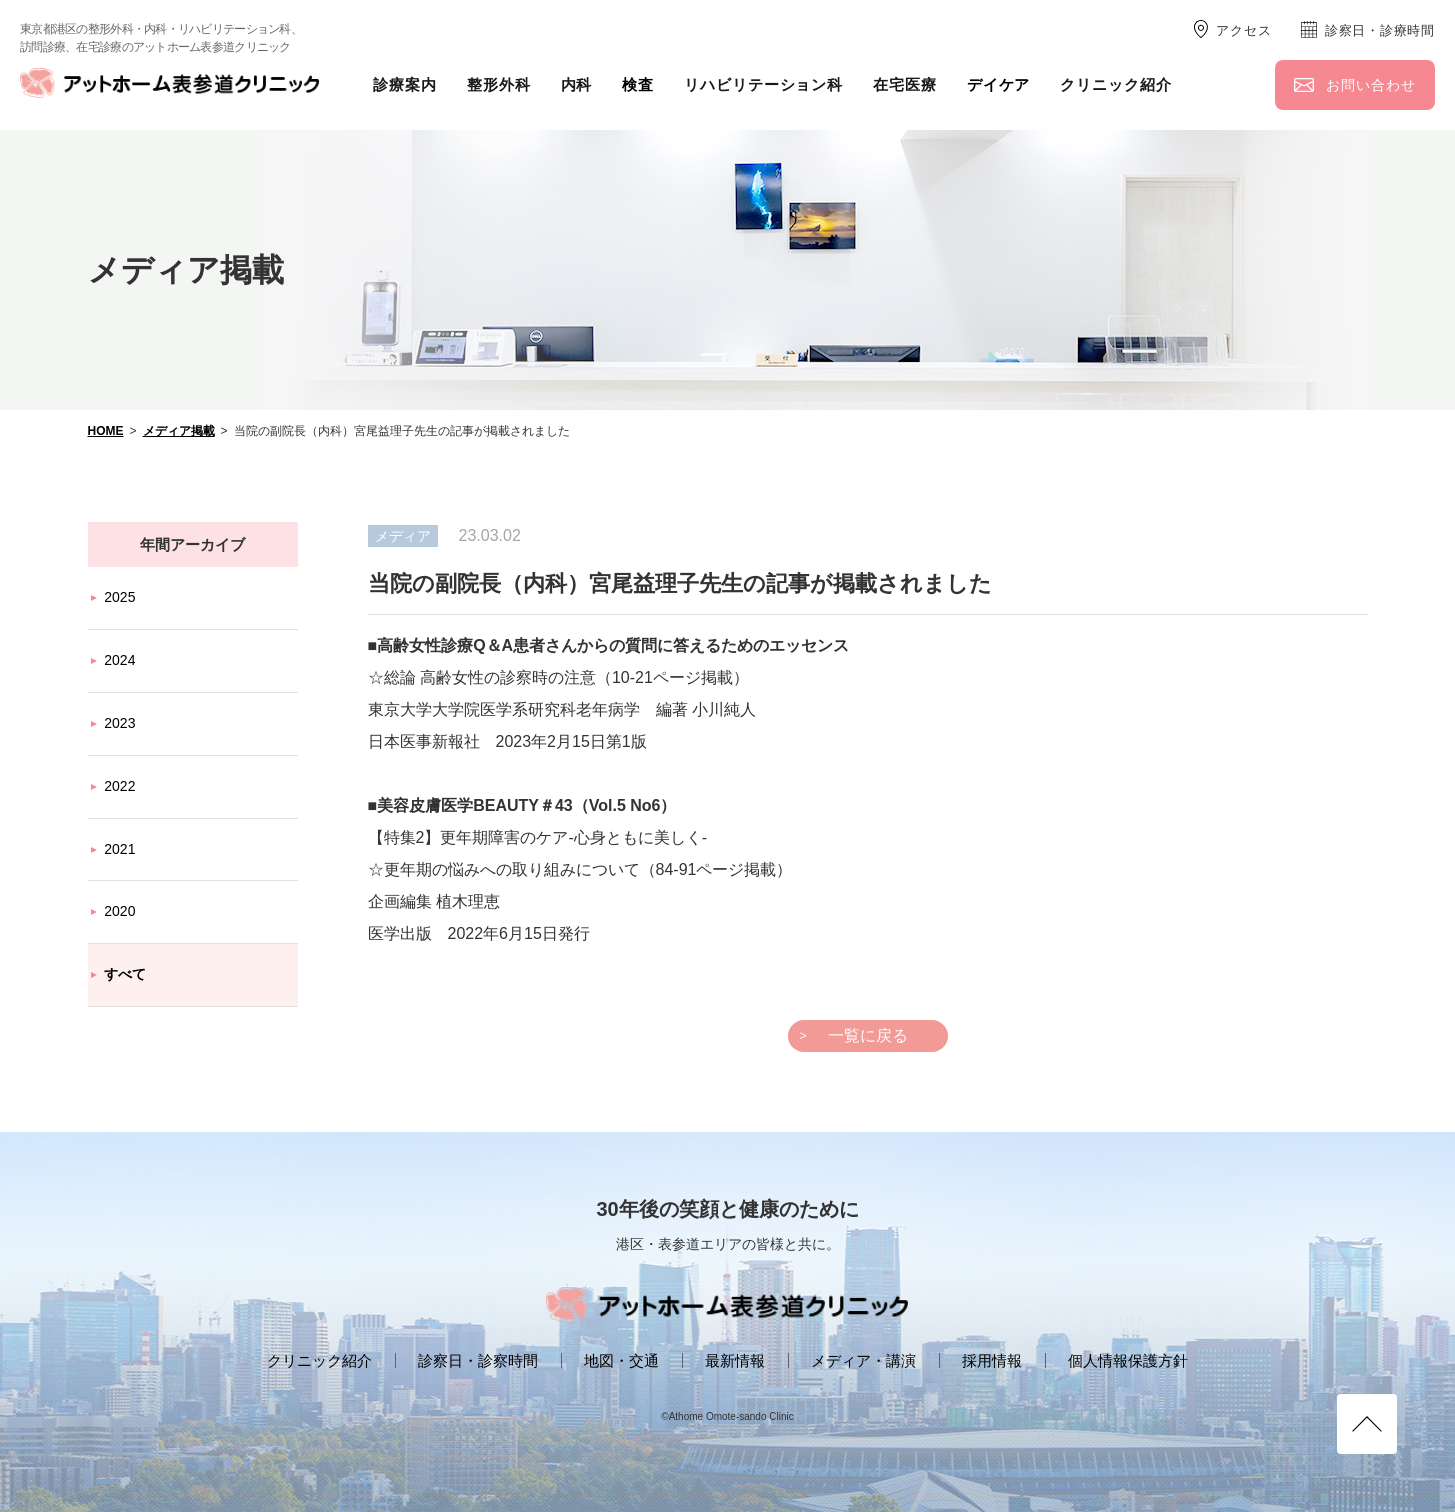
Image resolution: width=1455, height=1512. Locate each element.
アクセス (1243, 30)
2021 (119, 849)
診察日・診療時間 (1380, 30)
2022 (119, 786)
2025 (119, 597)
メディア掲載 (179, 431)
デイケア (999, 84)
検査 (638, 84)
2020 (119, 911)
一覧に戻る (868, 1035)
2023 (119, 723)
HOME (106, 431)
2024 (119, 660)
